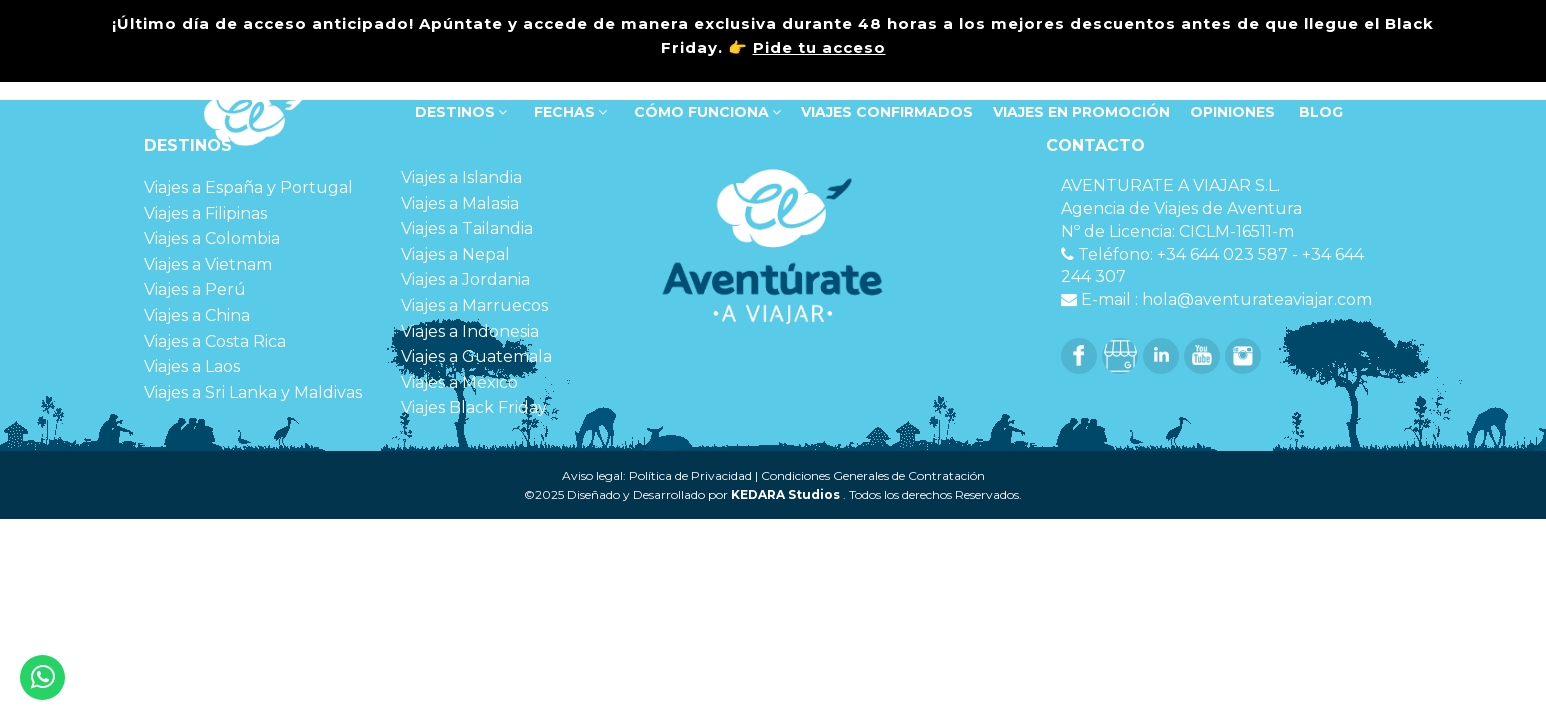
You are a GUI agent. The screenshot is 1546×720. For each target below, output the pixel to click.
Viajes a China (197, 315)
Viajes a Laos (192, 366)
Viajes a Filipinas (205, 213)
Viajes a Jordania (465, 279)
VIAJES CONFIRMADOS (887, 112)
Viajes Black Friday (474, 407)
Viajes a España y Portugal (248, 187)
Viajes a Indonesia (470, 331)
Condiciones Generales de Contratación (873, 475)
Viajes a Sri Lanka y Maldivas (253, 392)
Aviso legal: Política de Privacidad (657, 475)
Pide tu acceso (819, 47)
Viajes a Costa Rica (215, 341)
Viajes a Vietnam (208, 264)
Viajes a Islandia (461, 177)
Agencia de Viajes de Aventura (1181, 208)
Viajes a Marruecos (474, 305)
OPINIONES (1232, 112)
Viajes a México (459, 382)
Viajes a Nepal (455, 254)
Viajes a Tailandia (467, 228)
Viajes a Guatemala (476, 356)
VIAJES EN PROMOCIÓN (1081, 112)
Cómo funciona (705, 112)
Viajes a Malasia (460, 203)
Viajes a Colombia (212, 238)
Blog (1319, 112)
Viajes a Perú (195, 289)
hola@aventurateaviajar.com (1257, 299)
